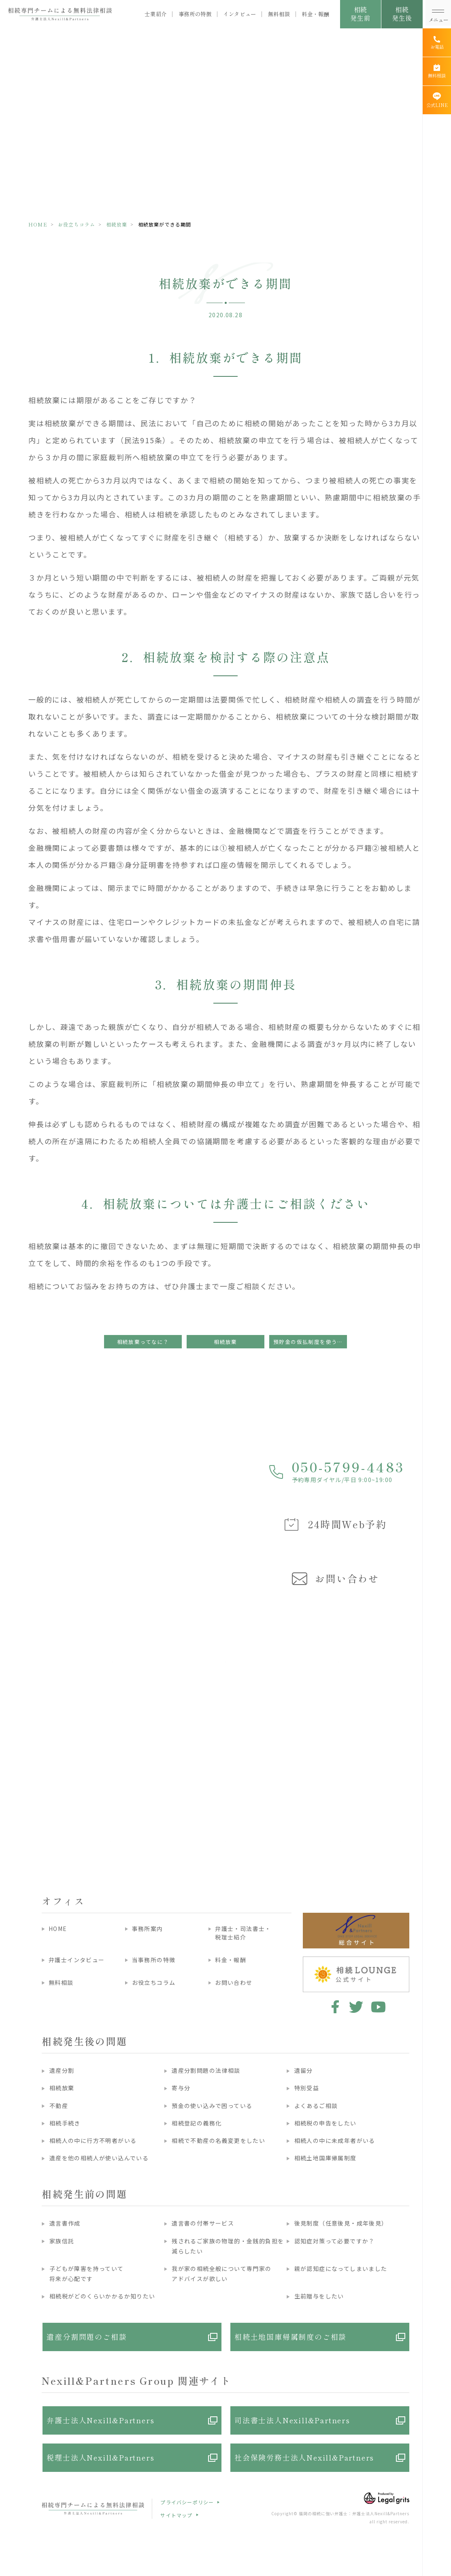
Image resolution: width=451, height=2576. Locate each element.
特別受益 (306, 2088)
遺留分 (303, 2070)
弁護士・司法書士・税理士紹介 (243, 1933)
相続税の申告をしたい (325, 2123)
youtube (378, 2006)
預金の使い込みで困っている (212, 2106)
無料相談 (279, 14)
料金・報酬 (315, 14)
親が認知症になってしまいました (340, 2268)
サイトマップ (176, 2515)
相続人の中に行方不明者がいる (93, 2140)
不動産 (58, 2106)
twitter (356, 2006)
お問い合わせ (233, 1982)
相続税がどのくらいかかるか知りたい (102, 2296)
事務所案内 (147, 1929)
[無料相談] (437, 71)
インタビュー (239, 14)
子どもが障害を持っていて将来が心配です (86, 2273)
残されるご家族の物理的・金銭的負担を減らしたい (228, 2246)
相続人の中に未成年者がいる (334, 2140)
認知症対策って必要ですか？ (334, 2241)
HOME (37, 224)
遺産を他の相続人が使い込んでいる (99, 2158)
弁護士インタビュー (77, 1960)
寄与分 (181, 2088)
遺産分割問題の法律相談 (206, 2070)
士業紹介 (156, 14)
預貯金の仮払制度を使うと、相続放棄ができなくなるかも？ (310, 1342)
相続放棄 (117, 224)
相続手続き (65, 2123)
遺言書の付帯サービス (203, 2223)
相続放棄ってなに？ (143, 1342)
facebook (334, 2006)
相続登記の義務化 (196, 2123)
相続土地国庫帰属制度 (325, 2158)
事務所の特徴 (195, 14)
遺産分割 (61, 2070)
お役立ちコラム (76, 224)
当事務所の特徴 (154, 1960)
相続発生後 (402, 13)
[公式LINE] (437, 100)
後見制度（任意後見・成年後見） (341, 2223)
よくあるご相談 (316, 2106)
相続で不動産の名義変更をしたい (218, 2140)
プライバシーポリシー (187, 2502)
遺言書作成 (65, 2223)
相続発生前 (360, 13)
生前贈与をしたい (319, 2296)
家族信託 (61, 2241)
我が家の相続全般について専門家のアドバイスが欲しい (221, 2273)
